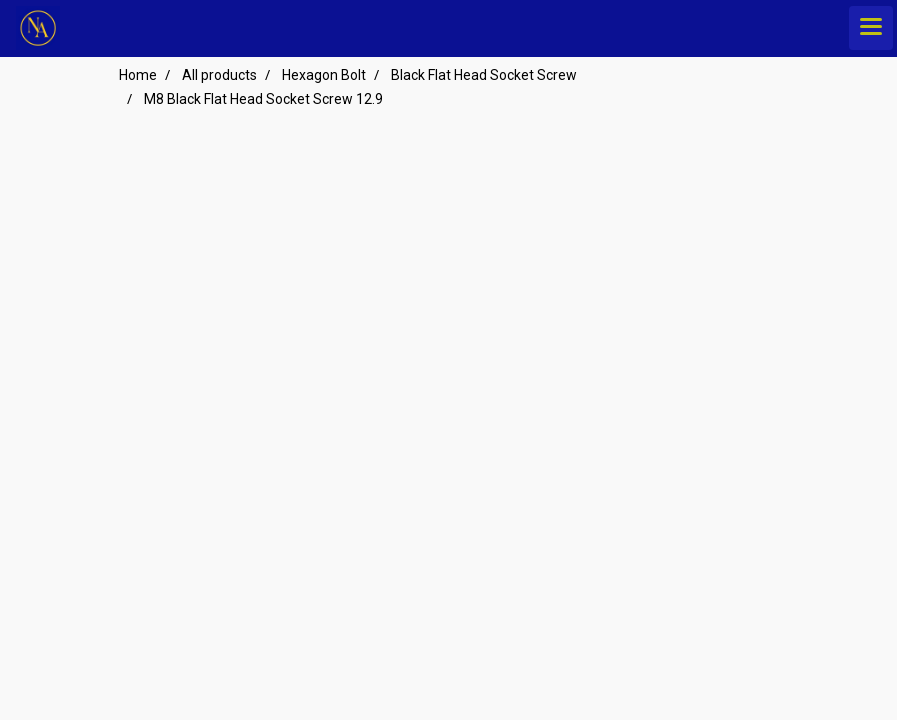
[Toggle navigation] (871, 28)
